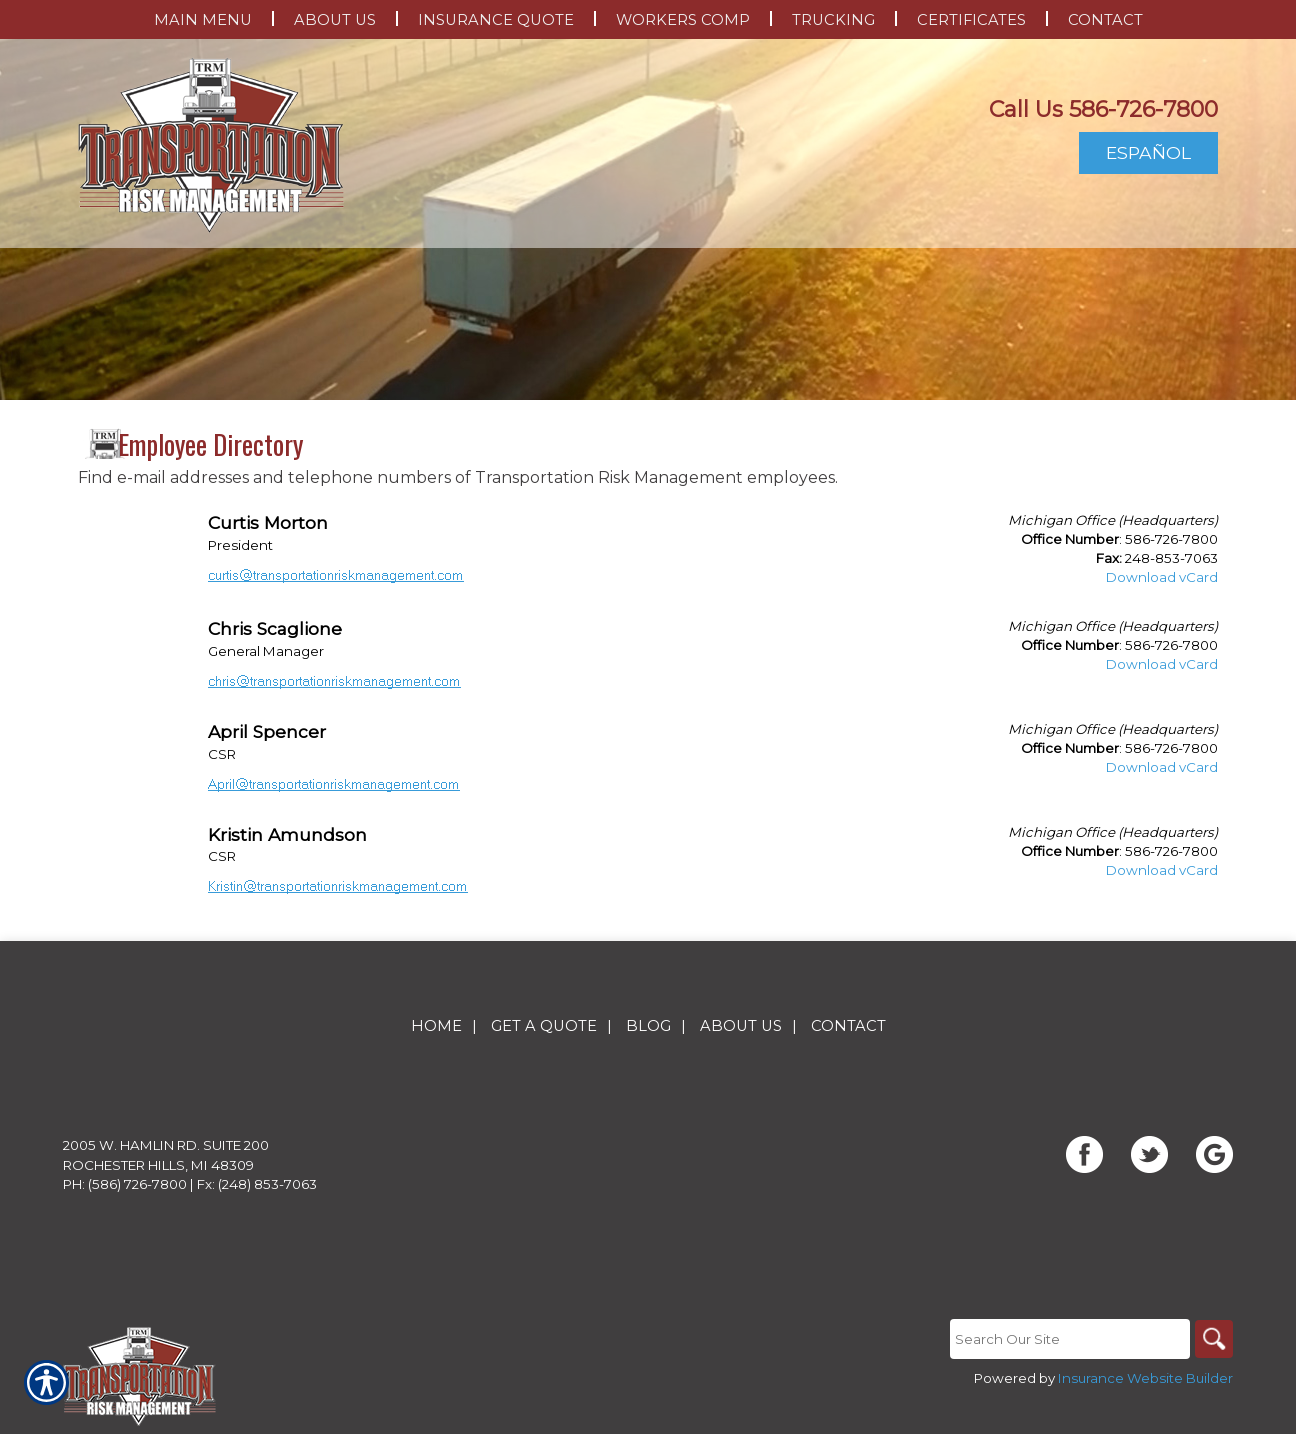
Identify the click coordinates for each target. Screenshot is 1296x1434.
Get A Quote (544, 1026)
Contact (848, 1026)
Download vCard (1162, 577)
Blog (648, 1026)
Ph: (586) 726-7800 (125, 1184)
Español (1148, 152)
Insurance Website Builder (1145, 1378)
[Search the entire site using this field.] (1068, 1339)
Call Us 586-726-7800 (1103, 109)
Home (436, 1026)
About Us (741, 1026)
